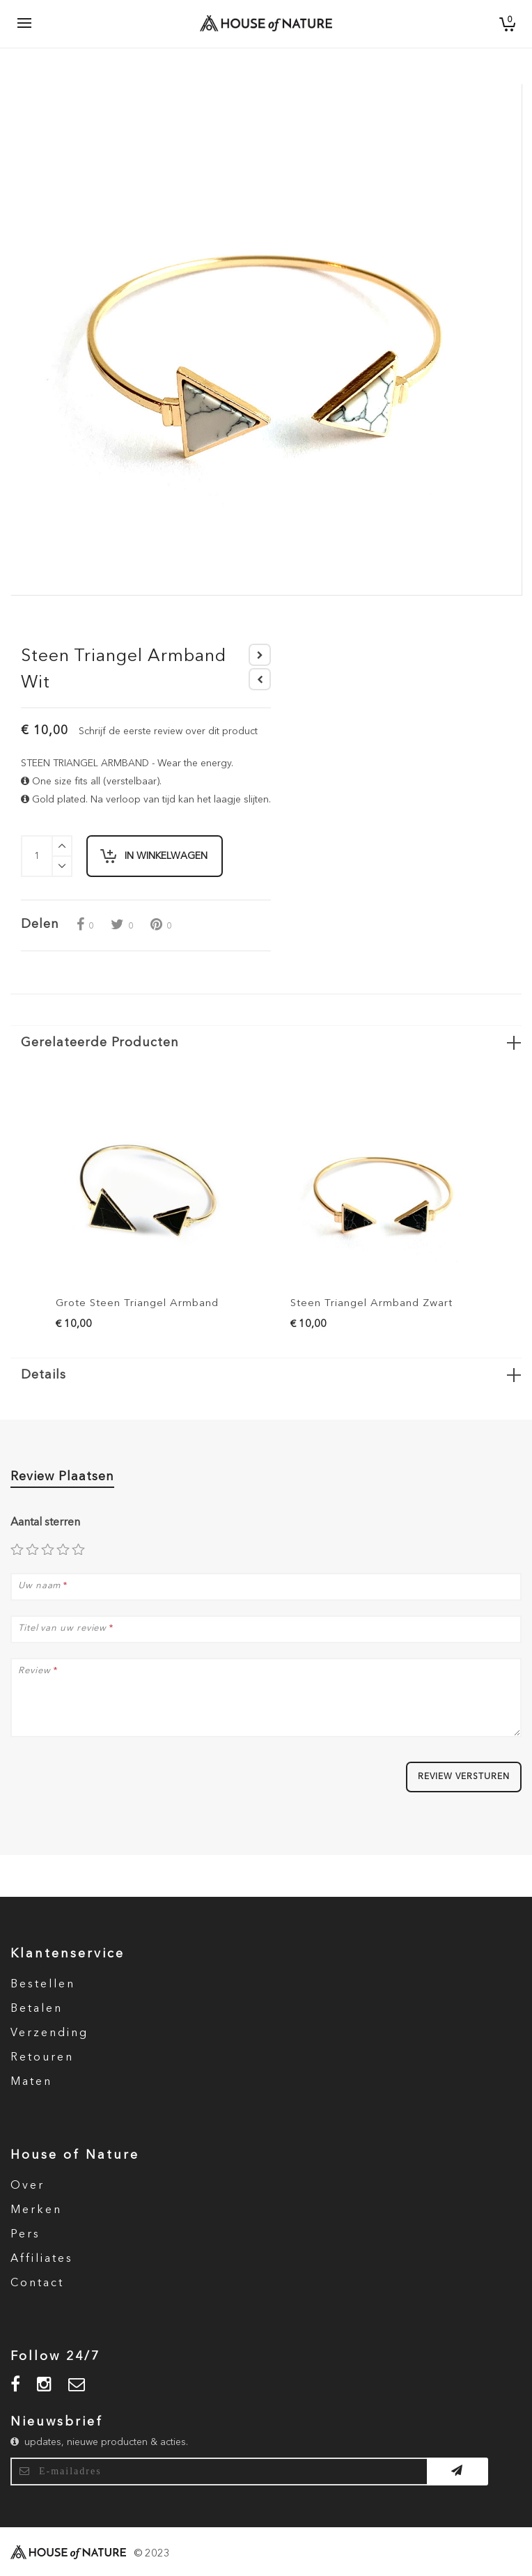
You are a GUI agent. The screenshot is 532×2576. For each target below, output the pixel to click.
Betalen (36, 2009)
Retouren (42, 2057)
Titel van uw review (62, 1629)
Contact (37, 2283)
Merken (36, 2210)
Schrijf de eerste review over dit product (168, 731)
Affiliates (41, 2259)
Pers (25, 2234)
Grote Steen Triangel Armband (137, 1303)
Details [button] (43, 1375)
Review (34, 1671)
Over (27, 2185)
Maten (31, 2082)
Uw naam (39, 1586)
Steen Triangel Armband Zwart (371, 1303)
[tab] (266, 1042)
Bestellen (42, 1984)
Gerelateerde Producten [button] (100, 1043)
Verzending (49, 2033)
